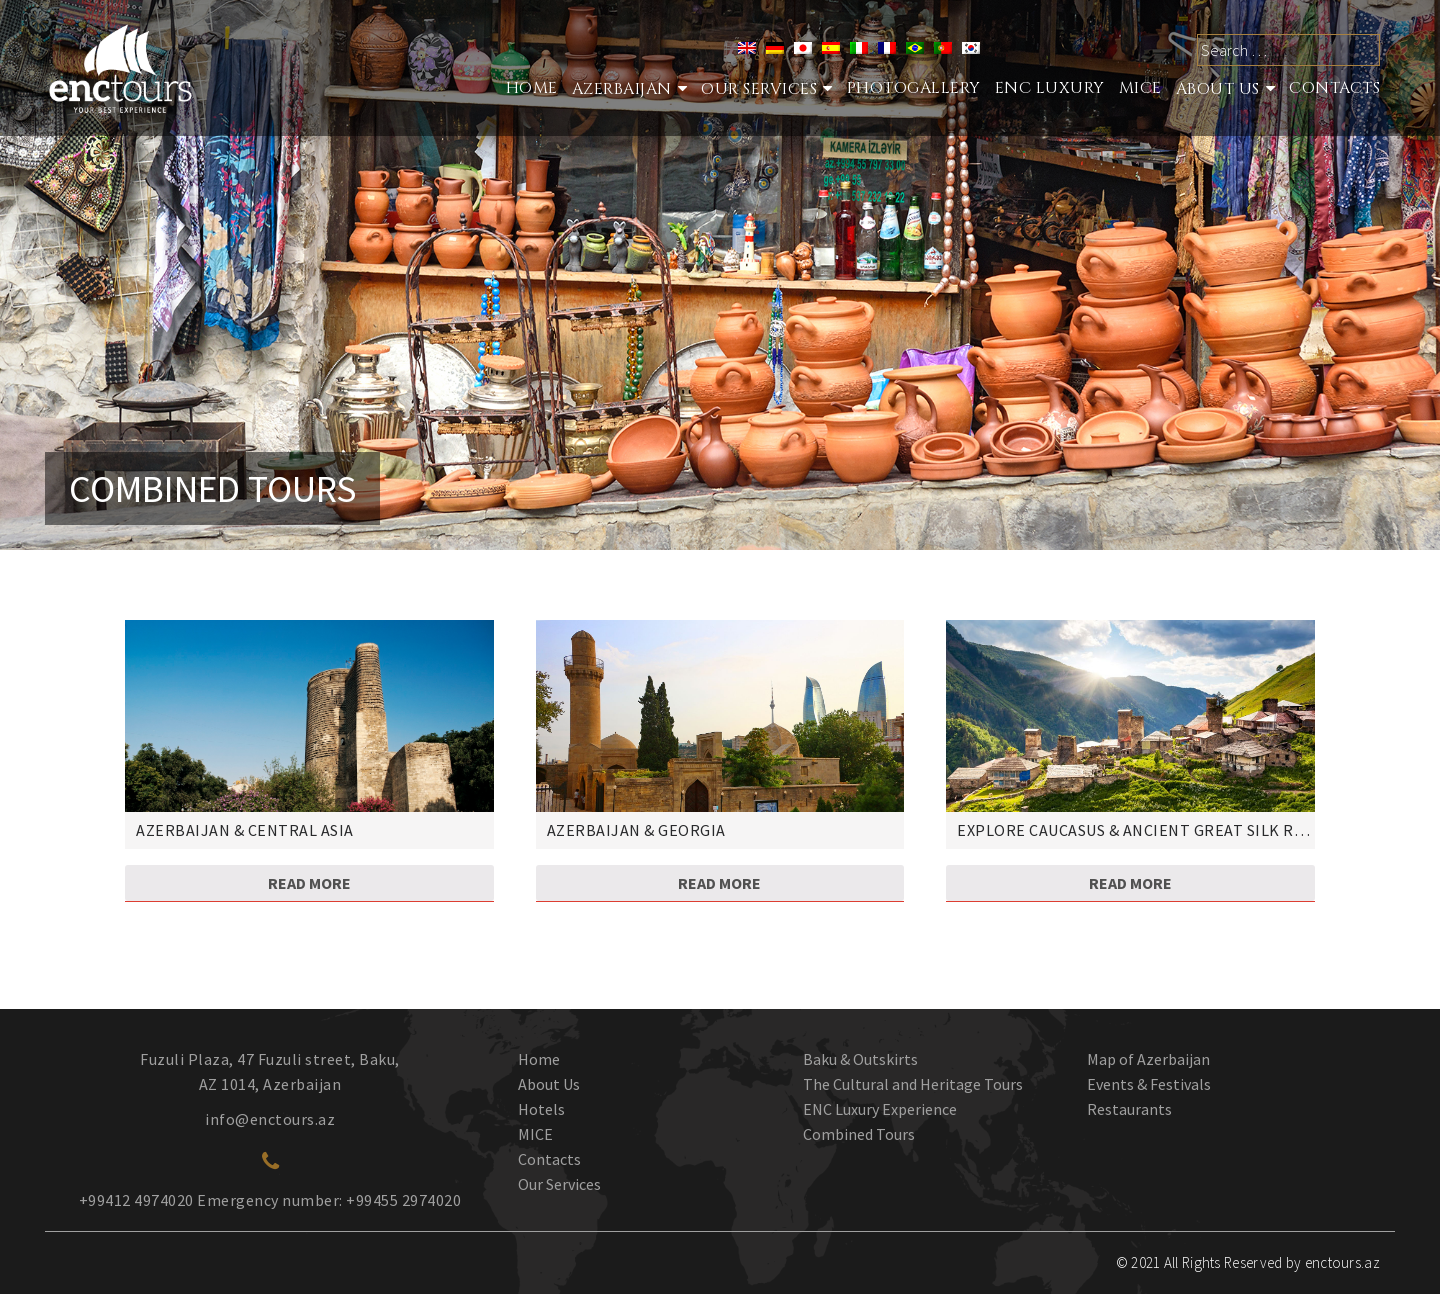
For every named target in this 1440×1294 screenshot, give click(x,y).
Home (532, 88)
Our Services (559, 1184)
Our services (759, 89)
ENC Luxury (1050, 88)
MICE (1140, 88)
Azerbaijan (622, 89)
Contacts (1334, 88)
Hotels (541, 1109)
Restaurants (1129, 1109)
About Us (1218, 89)
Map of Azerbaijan (1148, 1059)
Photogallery (914, 88)
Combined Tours (859, 1134)
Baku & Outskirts (860, 1059)
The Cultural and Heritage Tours (913, 1084)
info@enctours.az (270, 1119)
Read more (309, 883)
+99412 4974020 (136, 1200)
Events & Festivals (1149, 1084)
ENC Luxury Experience (880, 1109)
